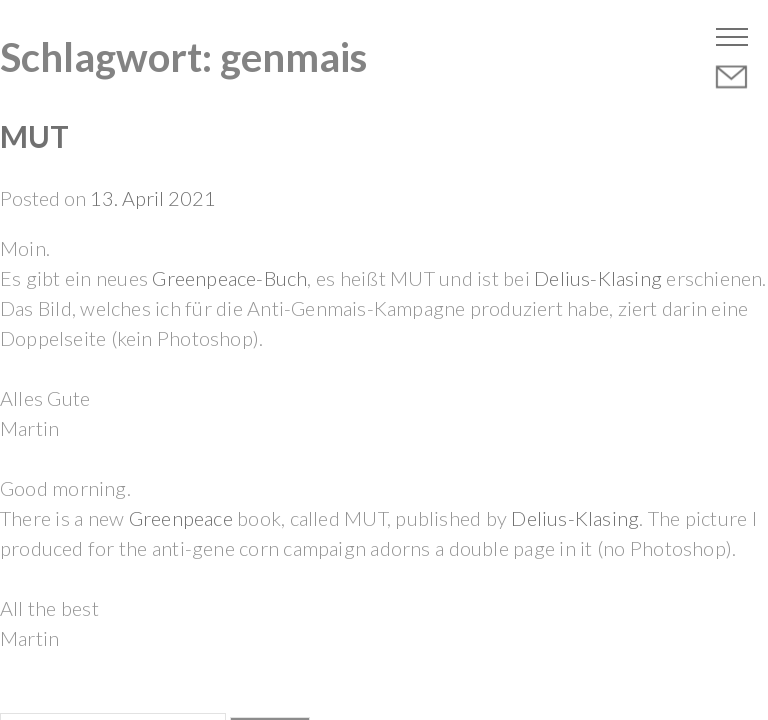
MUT (34, 136)
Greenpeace (181, 518)
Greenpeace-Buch (227, 278)
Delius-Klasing (598, 278)
